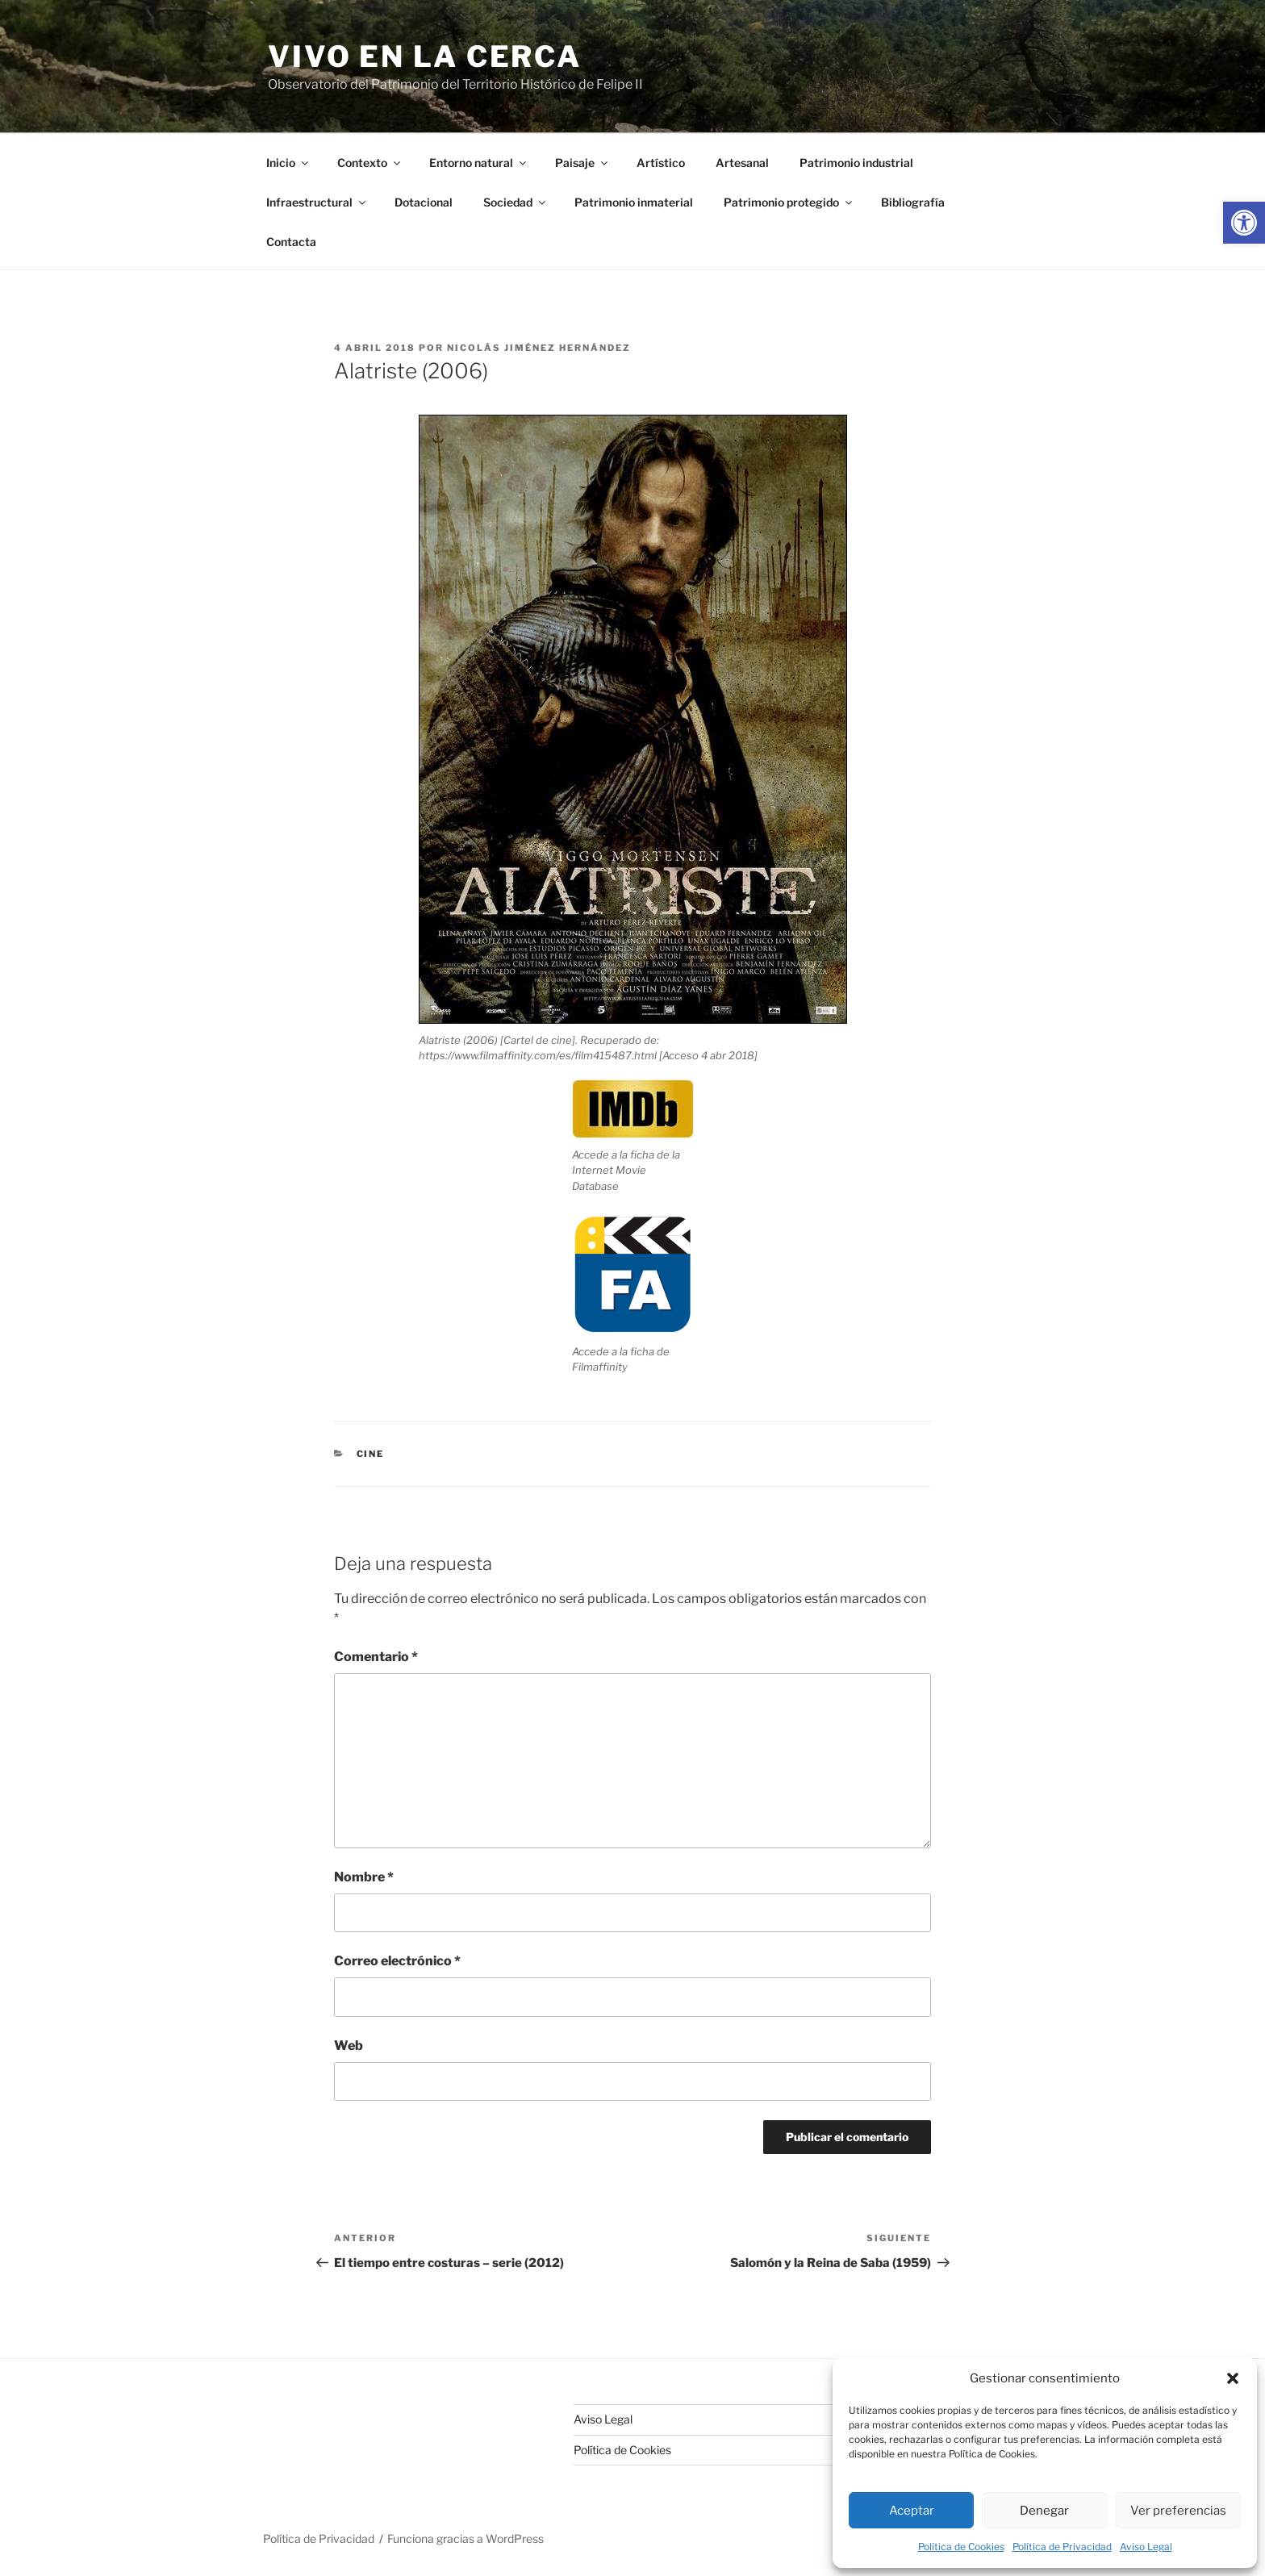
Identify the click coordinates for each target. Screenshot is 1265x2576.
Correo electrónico (397, 1961)
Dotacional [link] (424, 202)
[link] (1244, 223)
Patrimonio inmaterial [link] (633, 202)
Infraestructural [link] (317, 202)
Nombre (364, 1877)
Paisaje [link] (582, 162)
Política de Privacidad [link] (1062, 2547)
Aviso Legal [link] (1146, 2547)
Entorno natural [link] (478, 162)
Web (348, 2045)
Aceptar (911, 2510)
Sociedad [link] (515, 202)
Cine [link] (371, 1453)
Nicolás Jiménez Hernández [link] (539, 347)
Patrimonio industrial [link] (856, 162)
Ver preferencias (1178, 2510)
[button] (1233, 2378)
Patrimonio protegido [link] (789, 202)
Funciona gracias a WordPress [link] (465, 2538)
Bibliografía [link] (913, 202)
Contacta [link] (291, 241)
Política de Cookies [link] (961, 2547)
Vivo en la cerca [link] (425, 56)
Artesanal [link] (742, 162)
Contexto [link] (370, 162)
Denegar (1044, 2510)
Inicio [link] (288, 162)
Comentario (376, 1656)
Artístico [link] (661, 162)
